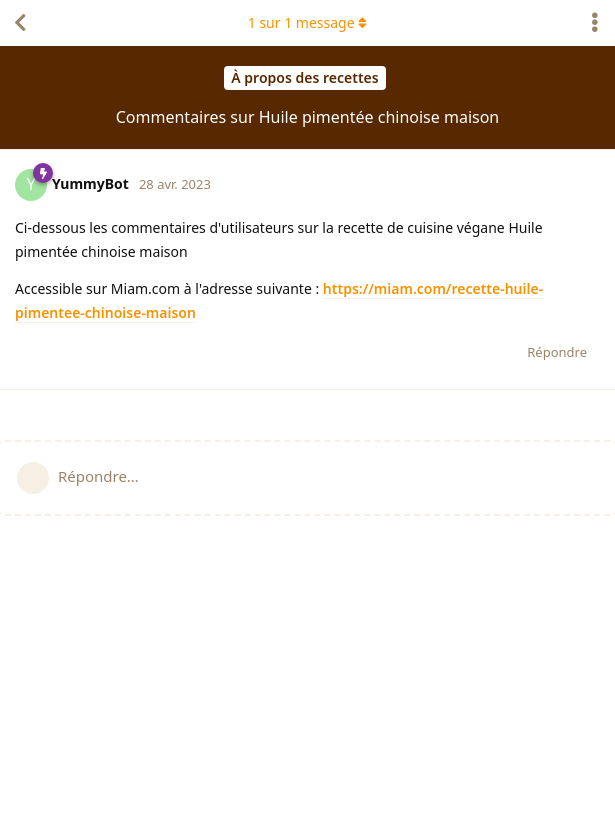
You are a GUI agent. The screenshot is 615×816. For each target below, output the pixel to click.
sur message (308, 22)
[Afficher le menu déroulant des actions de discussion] (595, 23)
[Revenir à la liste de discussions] (20, 23)
